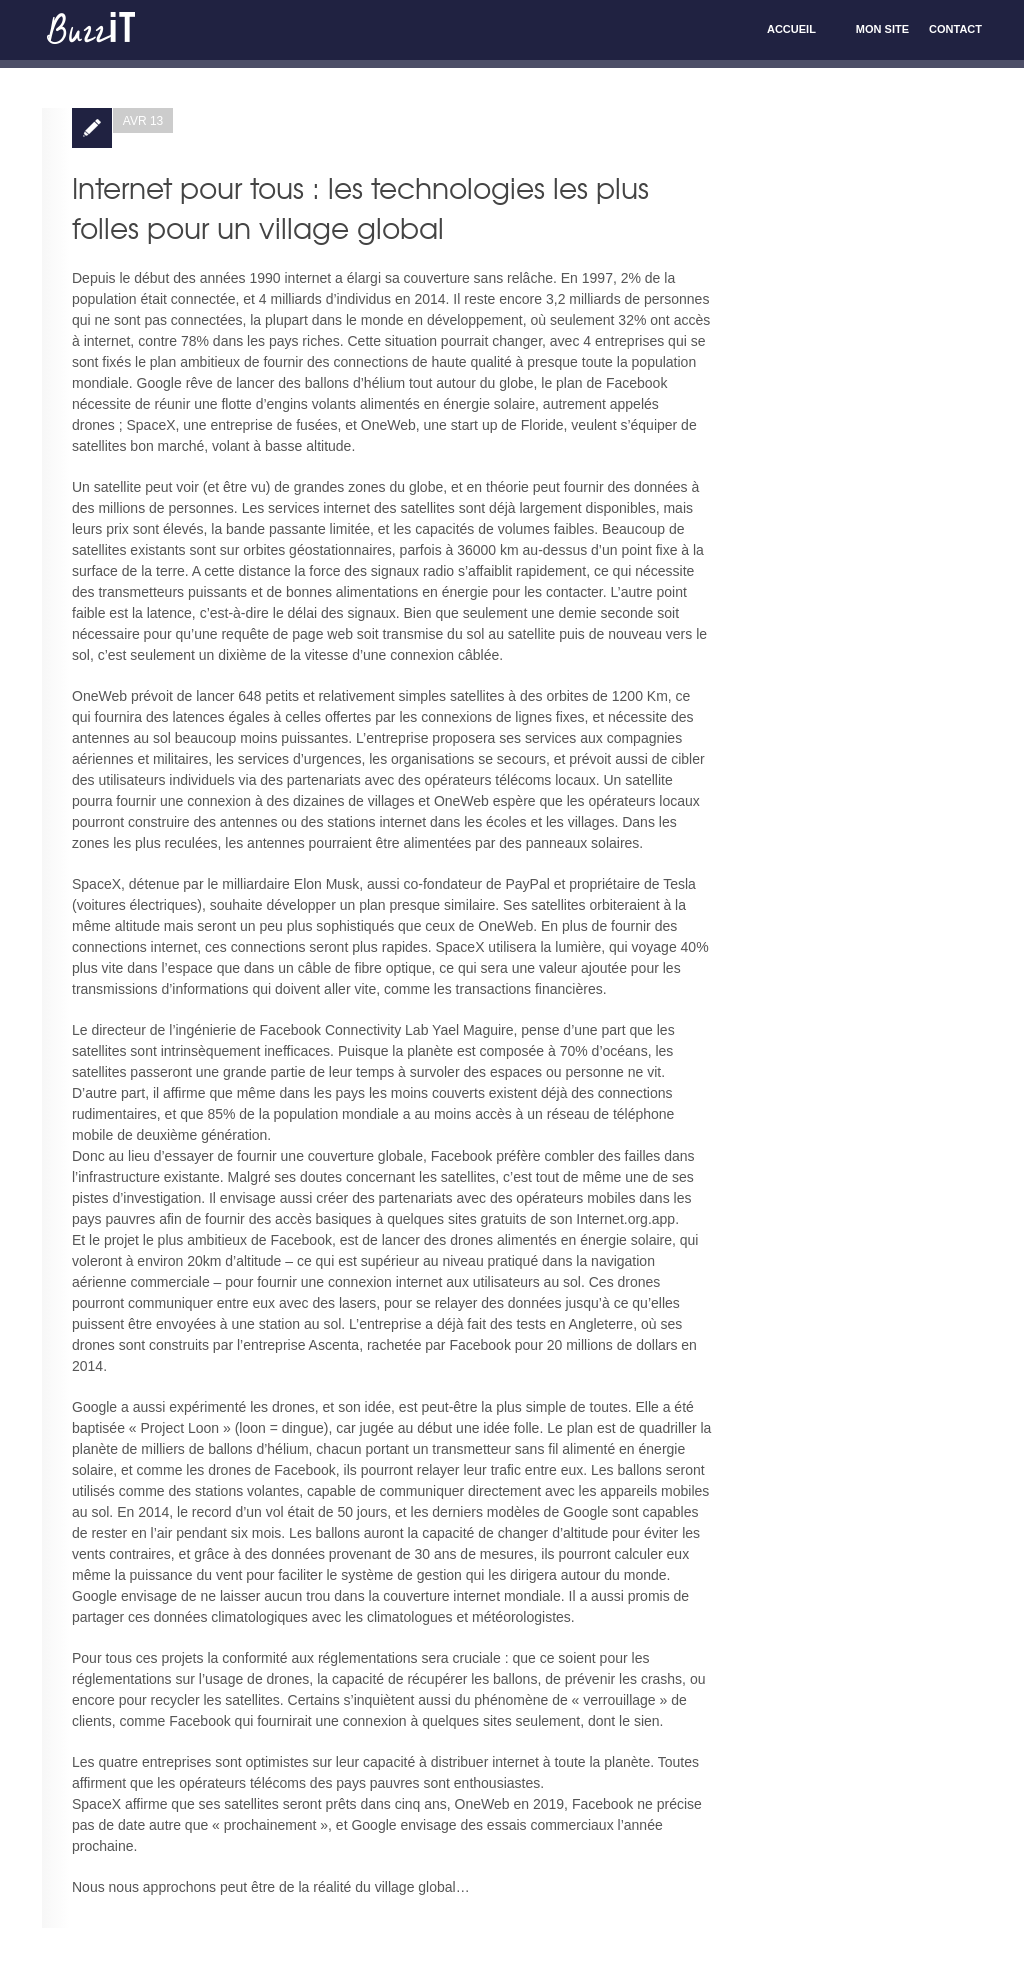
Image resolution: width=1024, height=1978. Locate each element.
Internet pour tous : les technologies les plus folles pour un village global (360, 207)
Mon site (882, 29)
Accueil (791, 29)
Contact (955, 29)
